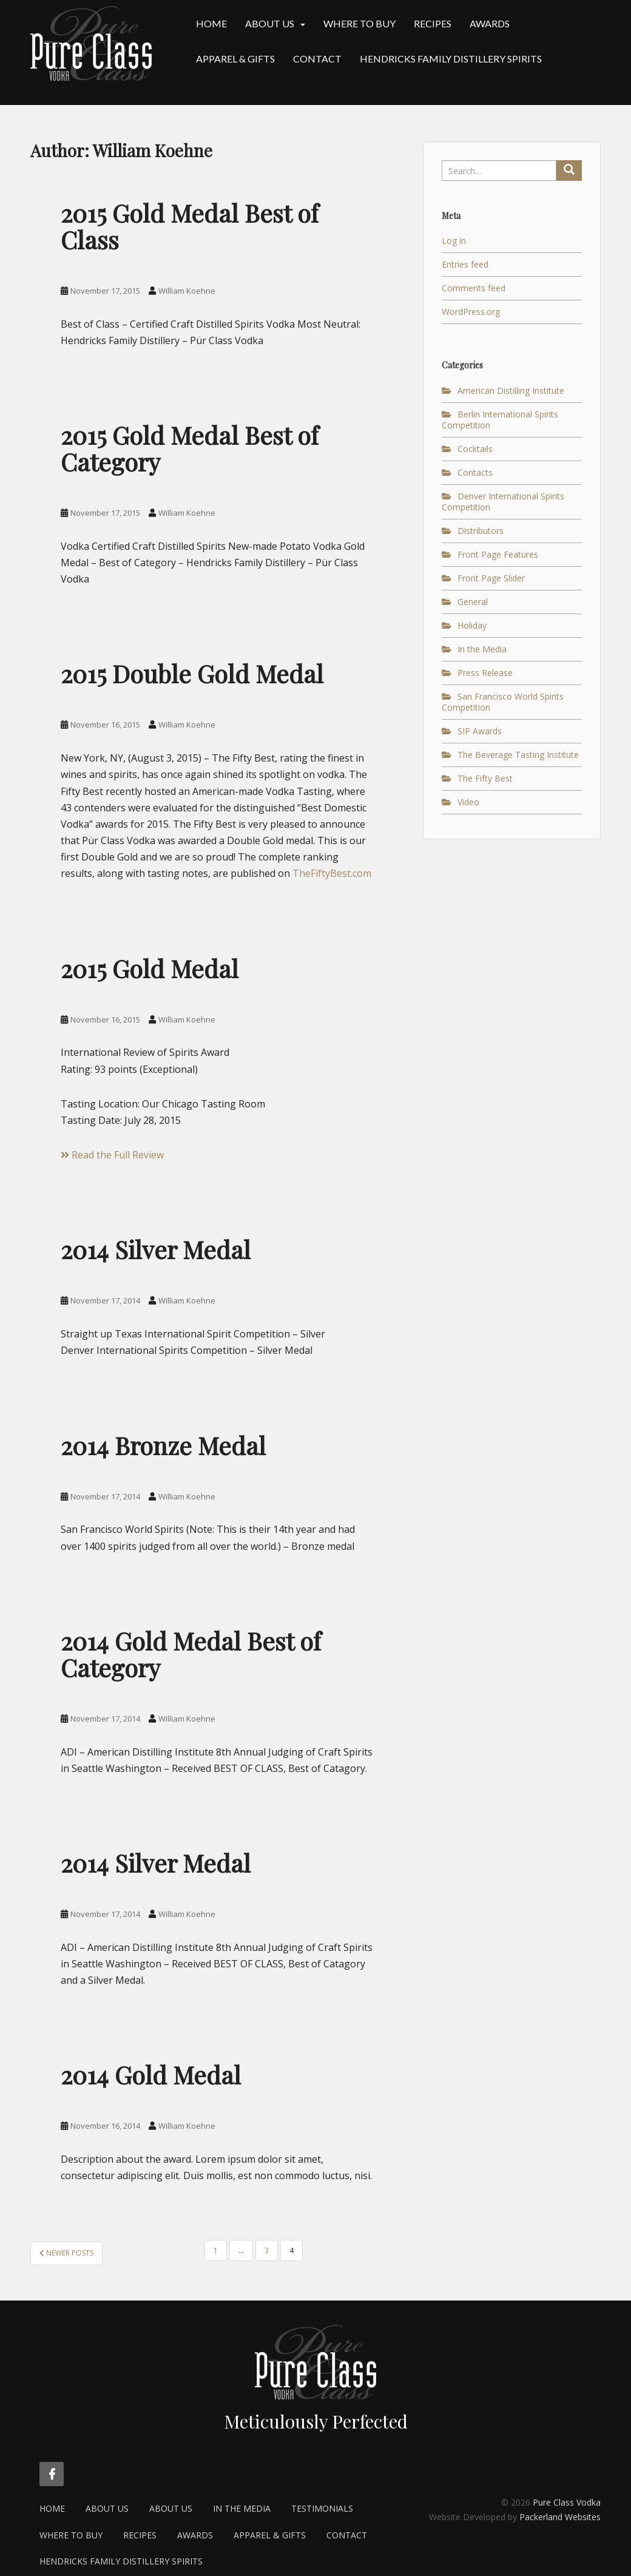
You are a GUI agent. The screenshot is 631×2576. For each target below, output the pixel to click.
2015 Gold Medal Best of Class (190, 226)
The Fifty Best (485, 778)
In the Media (482, 649)
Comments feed (473, 288)
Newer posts (66, 2253)
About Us (269, 23)
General (472, 601)
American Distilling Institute (510, 390)
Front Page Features (497, 554)
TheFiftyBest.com (331, 873)
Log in (454, 240)
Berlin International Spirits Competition (500, 419)
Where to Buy (359, 23)
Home (211, 23)
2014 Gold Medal (151, 2074)
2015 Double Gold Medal (192, 673)
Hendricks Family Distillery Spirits (451, 58)
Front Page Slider (491, 578)
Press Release (485, 672)
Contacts (475, 472)
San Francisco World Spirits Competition (503, 702)
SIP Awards (479, 731)
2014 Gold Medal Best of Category (191, 1653)
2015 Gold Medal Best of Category (190, 448)
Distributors (480, 530)
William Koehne (186, 290)
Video (468, 802)
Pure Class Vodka (567, 2502)
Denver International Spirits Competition (503, 501)
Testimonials (322, 2508)
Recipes (432, 23)
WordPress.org (471, 311)
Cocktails (475, 449)
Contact (317, 58)
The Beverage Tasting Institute (518, 754)
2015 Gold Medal (149, 968)
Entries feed (465, 264)
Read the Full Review (112, 1154)
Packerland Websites (560, 2517)
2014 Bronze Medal (163, 1445)
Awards (490, 23)
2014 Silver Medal (156, 1249)
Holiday (472, 625)
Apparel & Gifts (235, 58)
